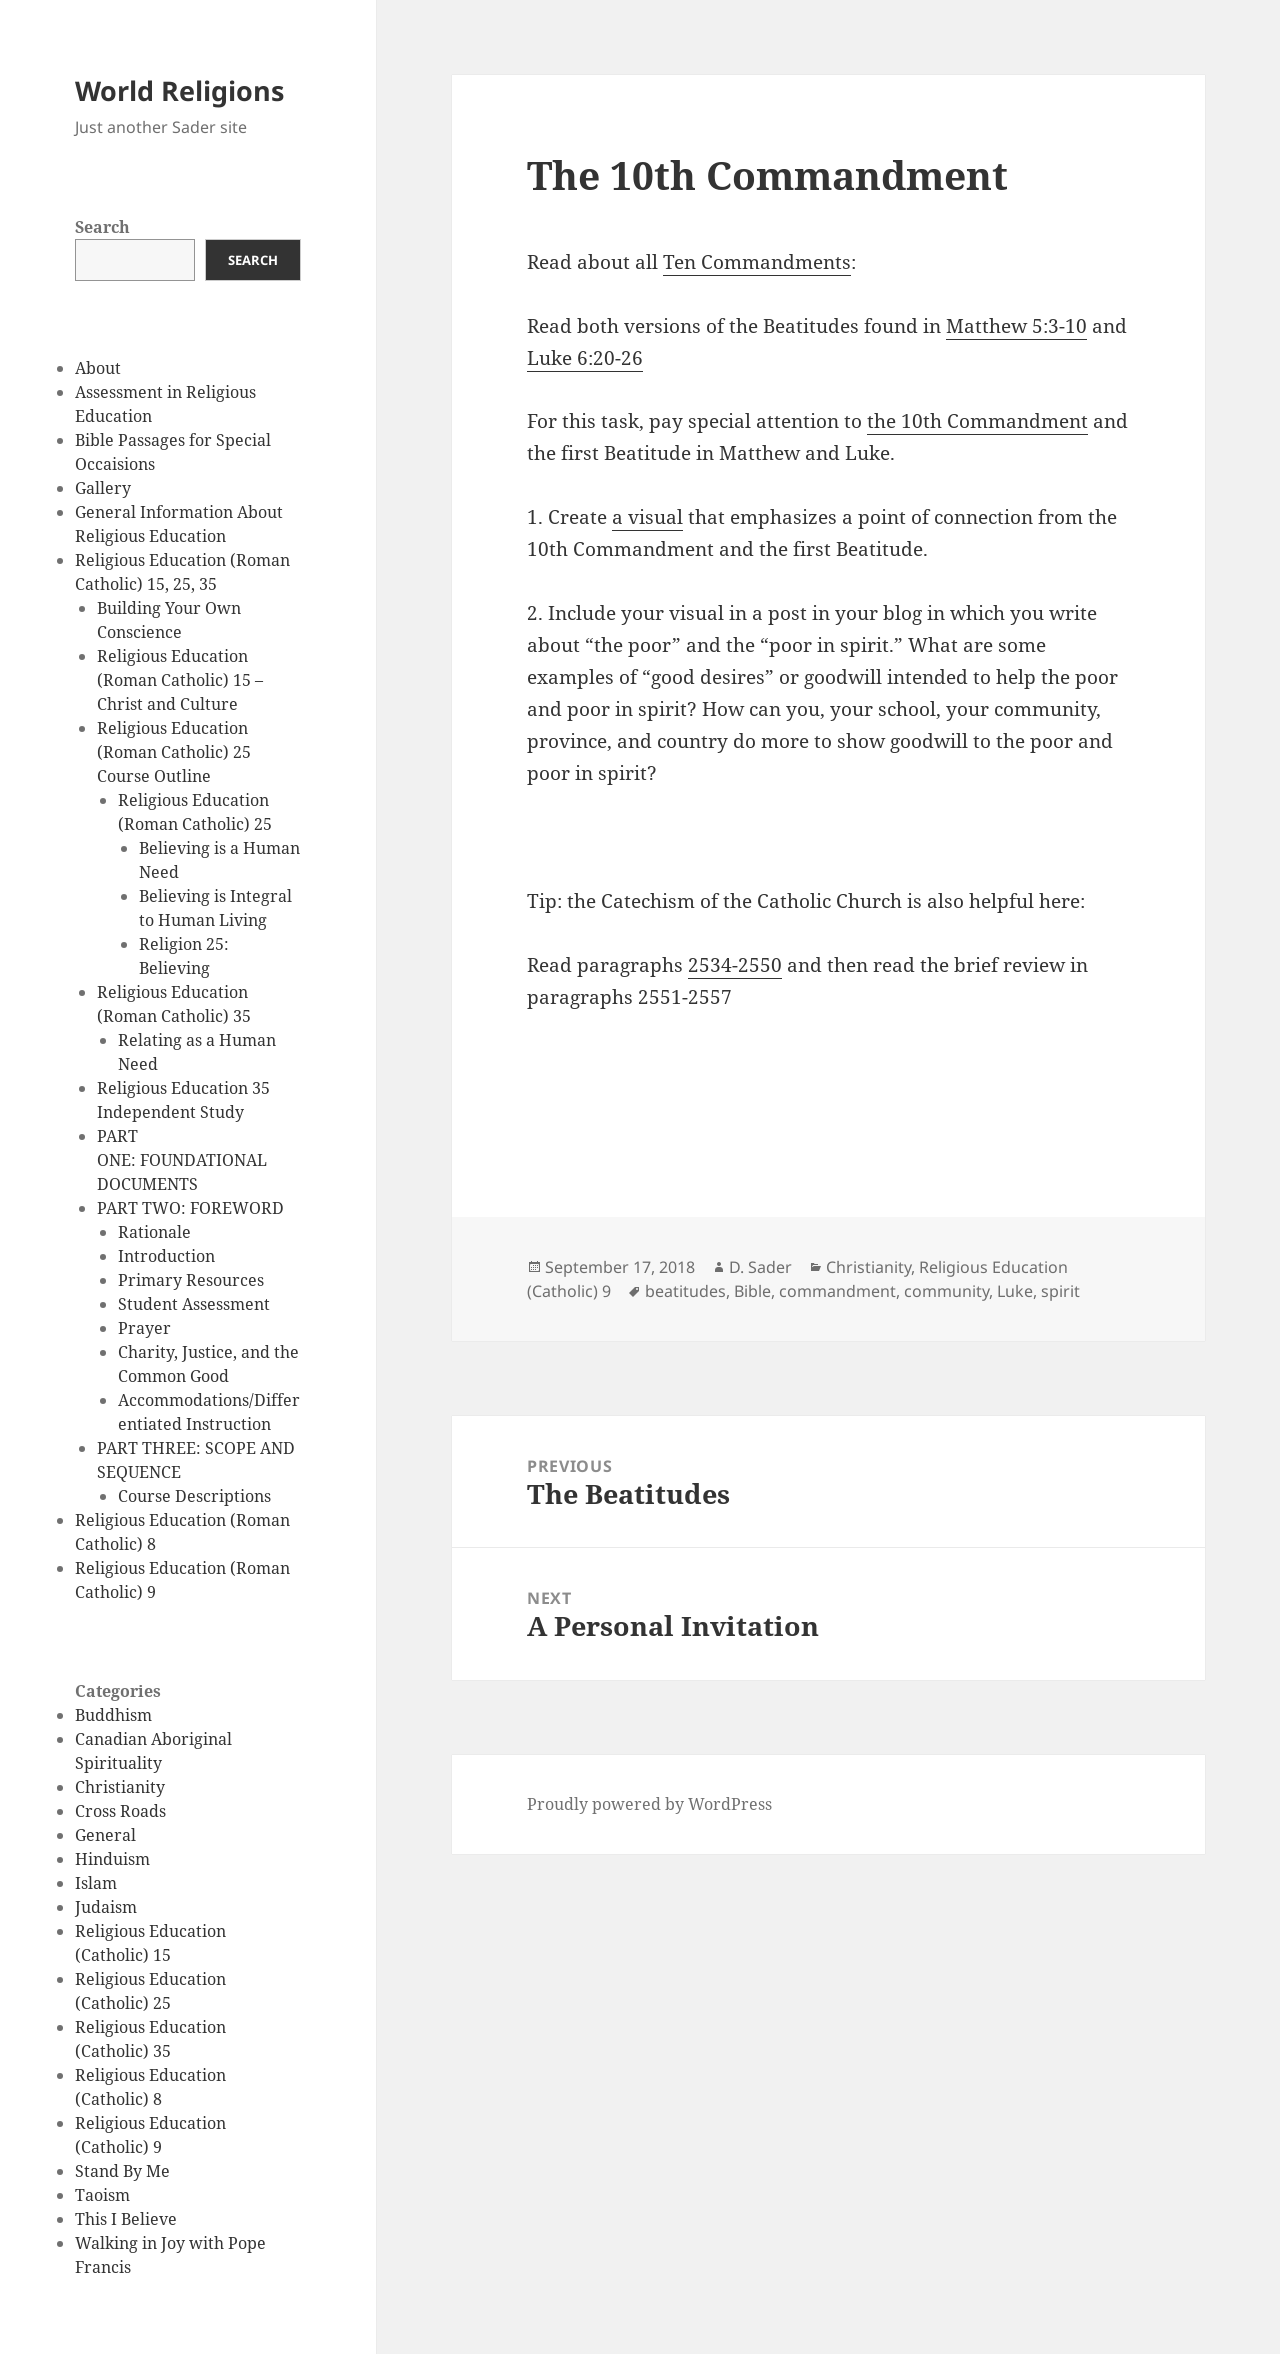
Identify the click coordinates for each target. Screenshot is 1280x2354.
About (98, 368)
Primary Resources (191, 1280)
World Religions (179, 90)
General (105, 1835)
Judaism (106, 1907)
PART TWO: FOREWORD (190, 1208)
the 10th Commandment (977, 421)
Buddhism (113, 1715)
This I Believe (126, 2219)
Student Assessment (194, 1304)
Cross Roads (120, 1811)
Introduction (166, 1256)
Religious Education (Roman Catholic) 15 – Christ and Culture (180, 680)
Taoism (102, 2195)
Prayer (144, 1328)
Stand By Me (122, 2171)
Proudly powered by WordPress (649, 1804)
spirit (1060, 1291)
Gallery (103, 488)
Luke (1015, 1291)
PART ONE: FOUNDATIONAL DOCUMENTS (182, 1160)
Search (102, 227)
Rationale (154, 1232)
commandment (837, 1291)
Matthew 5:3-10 (1016, 326)
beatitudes (685, 1291)
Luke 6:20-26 (585, 358)
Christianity (120, 1787)
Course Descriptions (194, 1496)
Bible (752, 1291)
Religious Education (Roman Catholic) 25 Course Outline (174, 752)
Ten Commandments (757, 262)
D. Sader (760, 1267)
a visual (647, 517)
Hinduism (112, 1859)
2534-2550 (735, 965)
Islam (96, 1883)
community (946, 1291)
